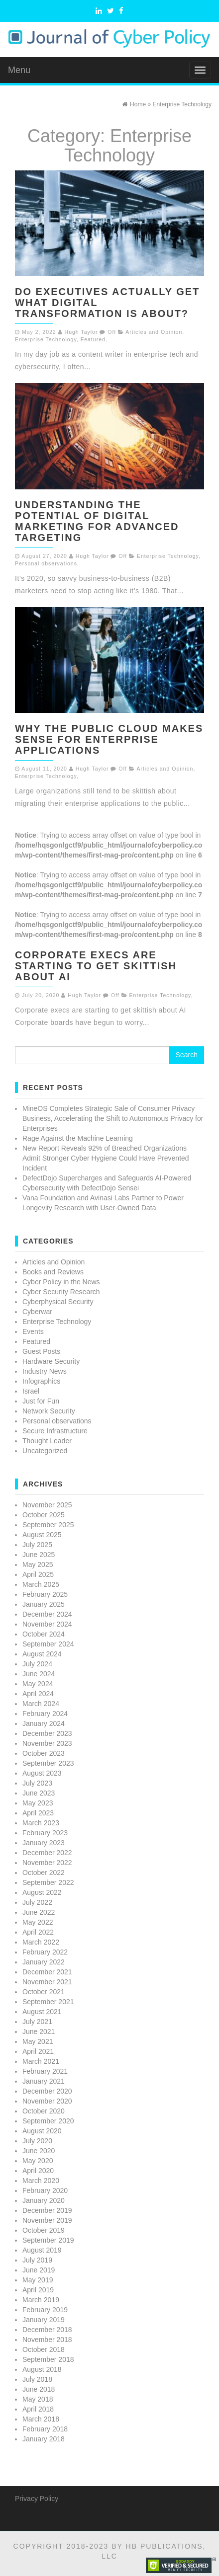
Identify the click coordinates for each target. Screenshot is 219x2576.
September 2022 (48, 1882)
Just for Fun (40, 1401)
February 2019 (45, 2310)
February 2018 (45, 2429)
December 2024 (47, 1614)
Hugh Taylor (81, 332)
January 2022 (43, 1962)
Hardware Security (51, 1361)
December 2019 (47, 2210)
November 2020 (47, 2101)
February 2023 (45, 1833)
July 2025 (37, 1545)
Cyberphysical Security (57, 1302)
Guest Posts (41, 1351)
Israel (30, 1391)
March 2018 (40, 2419)
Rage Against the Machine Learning (77, 1138)
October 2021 (43, 1992)
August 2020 (42, 2131)
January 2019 (43, 2320)
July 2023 (37, 1783)
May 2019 (37, 2280)
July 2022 (37, 1902)
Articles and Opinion (153, 332)
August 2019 (42, 2250)
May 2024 (37, 1684)
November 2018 (47, 2339)
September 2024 (48, 1644)
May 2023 (37, 1803)
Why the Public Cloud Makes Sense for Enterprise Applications (109, 739)
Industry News (44, 1371)
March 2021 (40, 2061)
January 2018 (43, 2439)
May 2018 (37, 2399)
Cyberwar (37, 1312)
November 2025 (47, 1505)
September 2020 (48, 2121)
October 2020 (43, 2111)
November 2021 (47, 1982)
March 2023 (40, 1823)
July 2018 (37, 2379)
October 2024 (43, 1634)
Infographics (41, 1381)
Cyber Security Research (61, 1292)
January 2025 (43, 1604)
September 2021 (48, 2002)
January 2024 (43, 1723)
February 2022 (45, 1952)
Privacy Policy (36, 2498)
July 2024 (37, 1664)
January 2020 (43, 2200)
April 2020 (38, 2171)
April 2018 (38, 2409)
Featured (93, 339)
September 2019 (48, 2240)
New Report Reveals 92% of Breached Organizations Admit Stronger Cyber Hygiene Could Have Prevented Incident (105, 1158)
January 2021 (43, 2081)
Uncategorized (44, 1451)
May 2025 (37, 1564)
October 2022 (43, 1872)
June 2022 (38, 1912)
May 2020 (37, 2161)
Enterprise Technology (46, 339)
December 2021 (47, 1972)
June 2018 (38, 2389)
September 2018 (48, 2359)
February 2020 (45, 2190)
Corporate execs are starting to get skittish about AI (96, 965)
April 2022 (38, 1932)
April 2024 (38, 1694)
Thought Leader (47, 1441)
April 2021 (38, 2051)
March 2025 (40, 1584)
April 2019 (38, 2290)
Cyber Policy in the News (61, 1282)
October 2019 (43, 2230)
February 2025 (45, 1594)
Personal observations (46, 563)
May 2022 (37, 1922)
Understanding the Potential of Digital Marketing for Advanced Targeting (97, 521)
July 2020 (37, 2141)
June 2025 (38, 1555)
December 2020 (47, 2091)
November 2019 (47, 2220)
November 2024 (47, 1624)
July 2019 (37, 2260)
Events (33, 1331)
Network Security (48, 1411)
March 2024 (40, 1704)
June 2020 (38, 2151)
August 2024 (42, 1654)
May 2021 (37, 2041)
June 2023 (38, 1793)
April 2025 (38, 1574)
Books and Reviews (53, 1272)
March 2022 (40, 1942)
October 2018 (43, 2349)
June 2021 (38, 2031)
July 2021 (37, 2022)
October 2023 (43, 1753)
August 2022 (42, 1892)
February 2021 (45, 2071)
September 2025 (48, 1525)
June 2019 (38, 2270)
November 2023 (47, 1743)
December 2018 (47, 2330)
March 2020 (40, 2181)
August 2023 (42, 1773)
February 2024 (45, 1713)
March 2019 (40, 2300)
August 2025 (42, 1535)
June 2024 (38, 1674)
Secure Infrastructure (55, 1431)
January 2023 (43, 1843)
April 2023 (38, 1813)
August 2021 (42, 2012)
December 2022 (47, 1853)
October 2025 (43, 1515)
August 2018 (42, 2369)
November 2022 (47, 1863)
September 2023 (48, 1763)
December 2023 (47, 1733)
